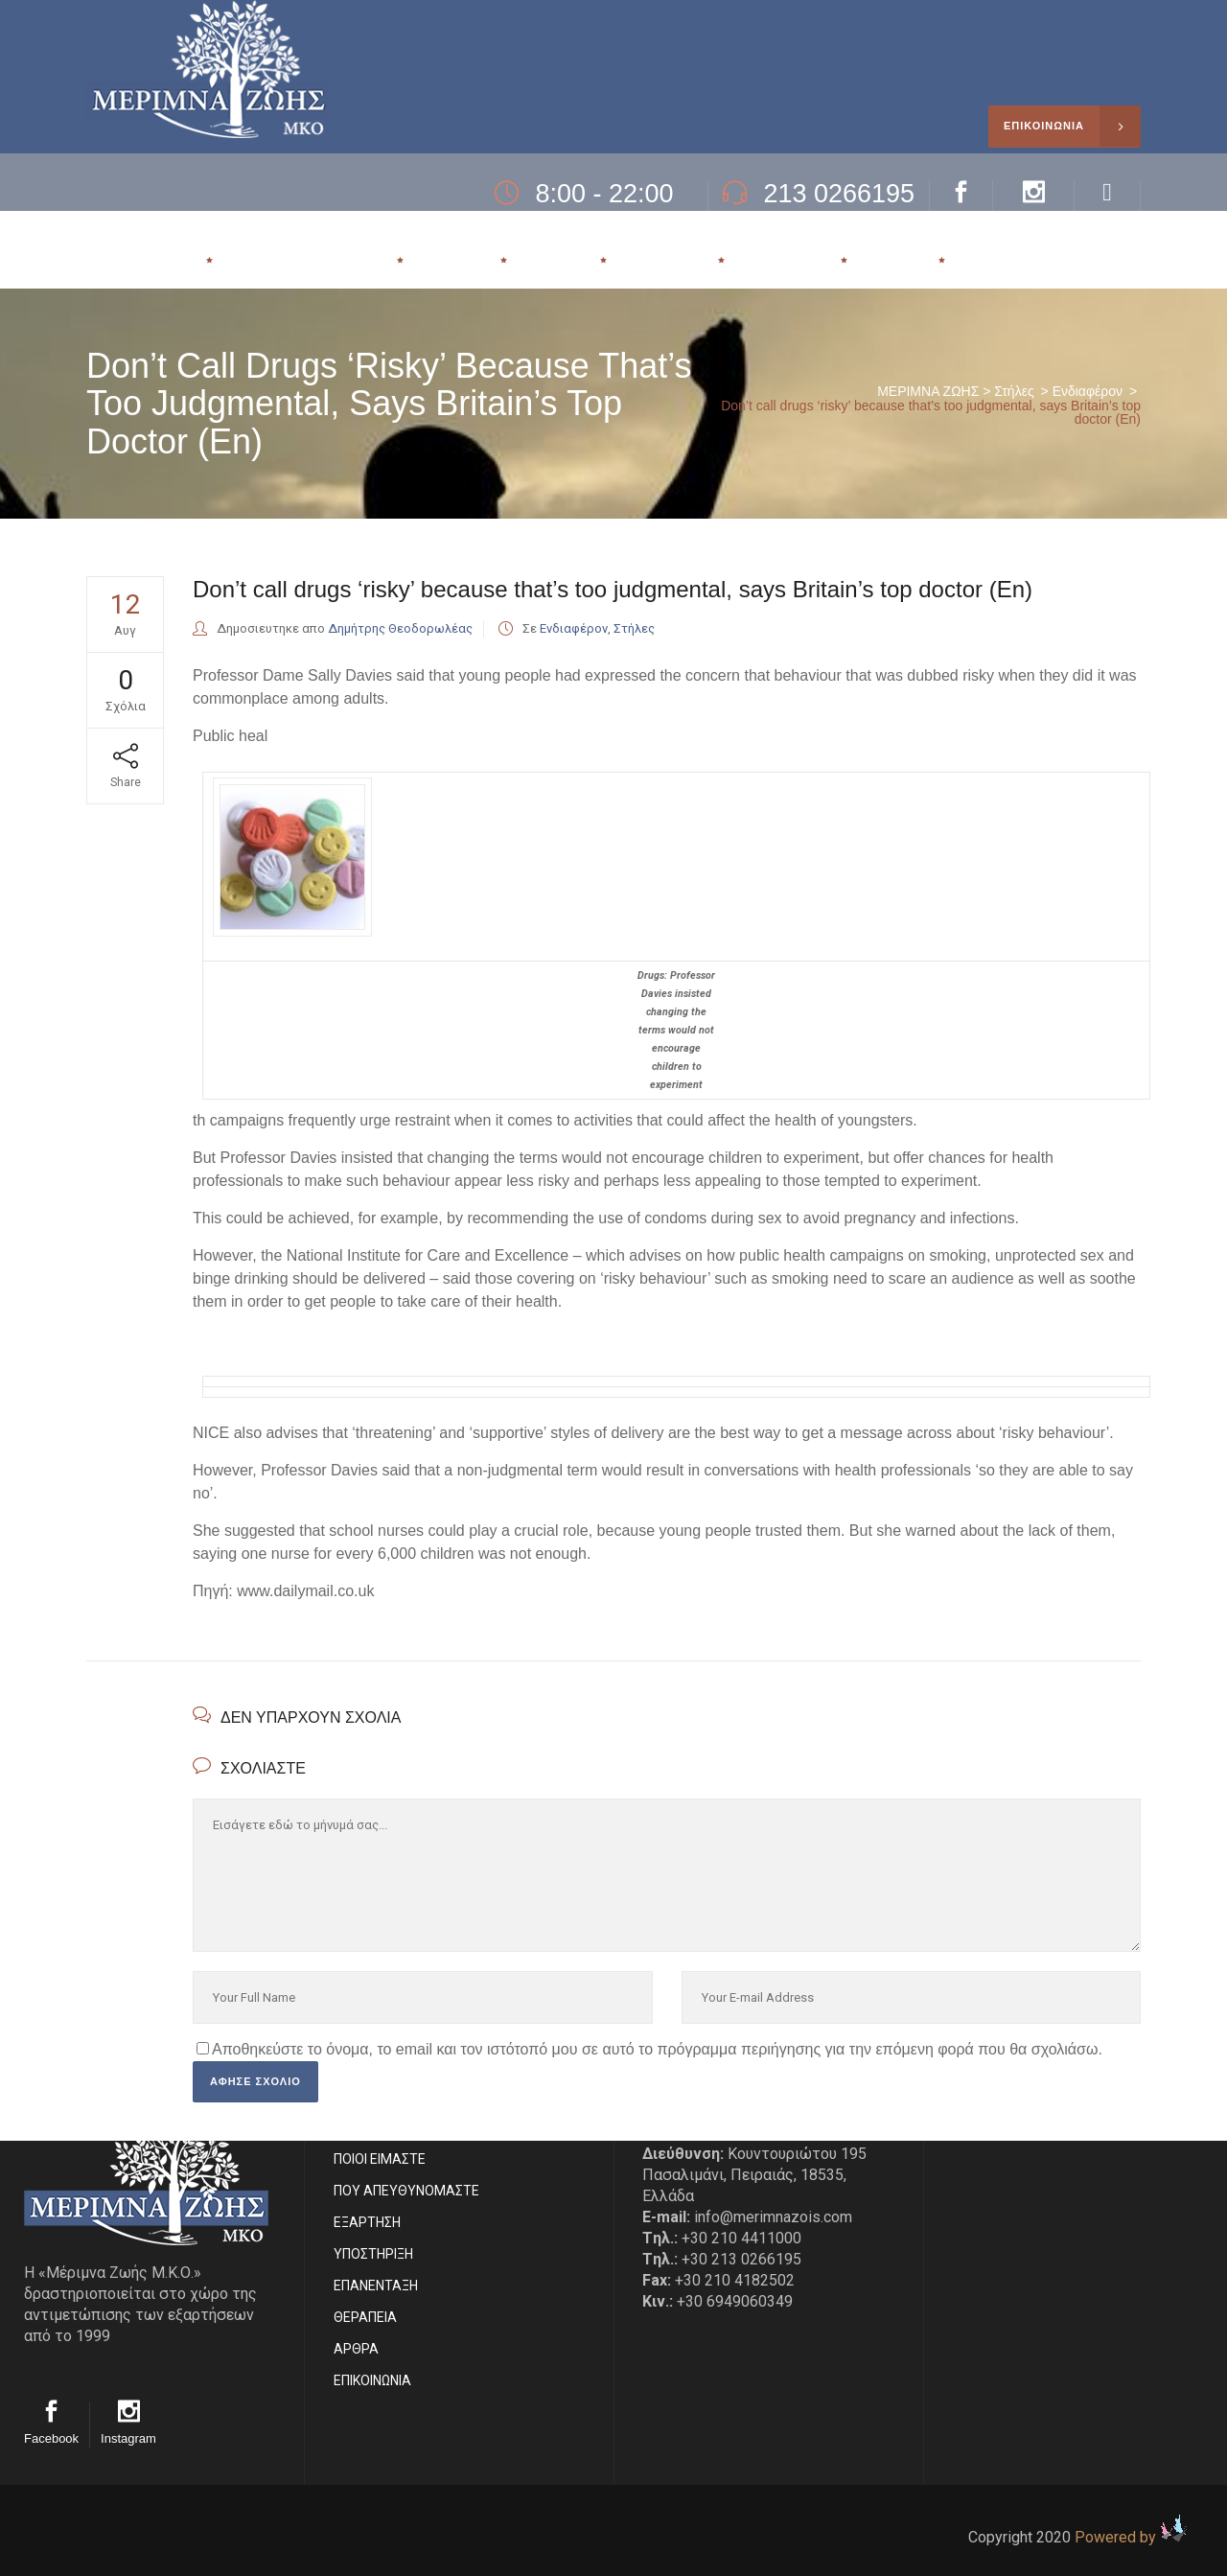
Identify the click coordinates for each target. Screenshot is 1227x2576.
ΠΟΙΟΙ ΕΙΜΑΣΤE (380, 2159)
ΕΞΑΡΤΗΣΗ (367, 2222)
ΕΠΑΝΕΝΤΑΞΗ (376, 2285)
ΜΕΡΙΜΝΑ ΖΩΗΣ (928, 391)
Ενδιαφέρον (1088, 391)
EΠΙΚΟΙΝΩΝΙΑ (372, 2380)
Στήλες (1013, 391)
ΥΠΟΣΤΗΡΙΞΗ (373, 2254)
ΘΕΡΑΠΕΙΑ (365, 2317)
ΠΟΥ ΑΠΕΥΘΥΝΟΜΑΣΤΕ (406, 2190)
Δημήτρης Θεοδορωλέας (400, 628)
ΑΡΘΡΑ (356, 2348)
